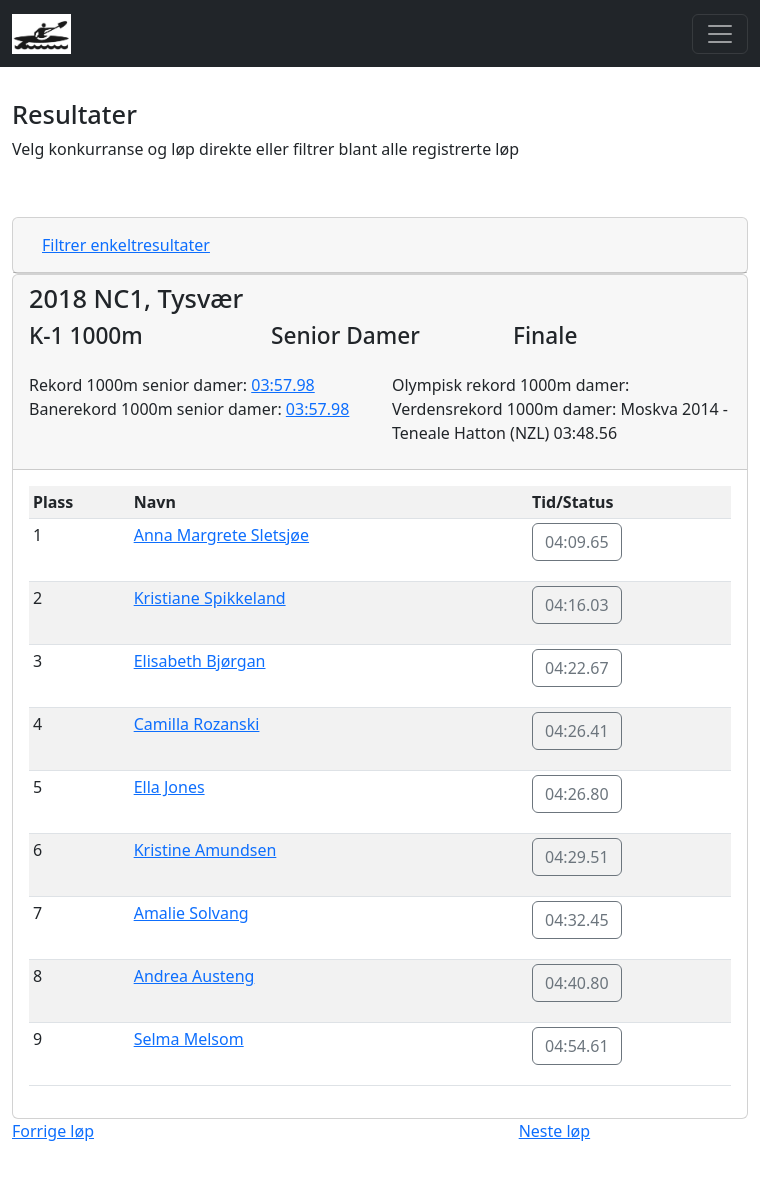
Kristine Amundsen (205, 850)
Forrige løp (53, 1131)
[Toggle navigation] (720, 34)
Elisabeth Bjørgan (200, 661)
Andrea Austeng (194, 976)
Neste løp (554, 1131)
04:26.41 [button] (577, 731)
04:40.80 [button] (577, 983)
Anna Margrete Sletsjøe (221, 535)
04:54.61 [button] (577, 1046)
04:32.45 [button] (577, 920)
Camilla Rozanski (197, 724)
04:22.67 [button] (577, 668)
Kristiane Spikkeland (210, 598)
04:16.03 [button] (577, 605)
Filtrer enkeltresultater (126, 245)
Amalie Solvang (191, 913)
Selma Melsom (189, 1039)
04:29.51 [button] (577, 857)
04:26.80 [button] (577, 794)
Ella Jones (169, 787)
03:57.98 (283, 385)
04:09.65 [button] (577, 542)
